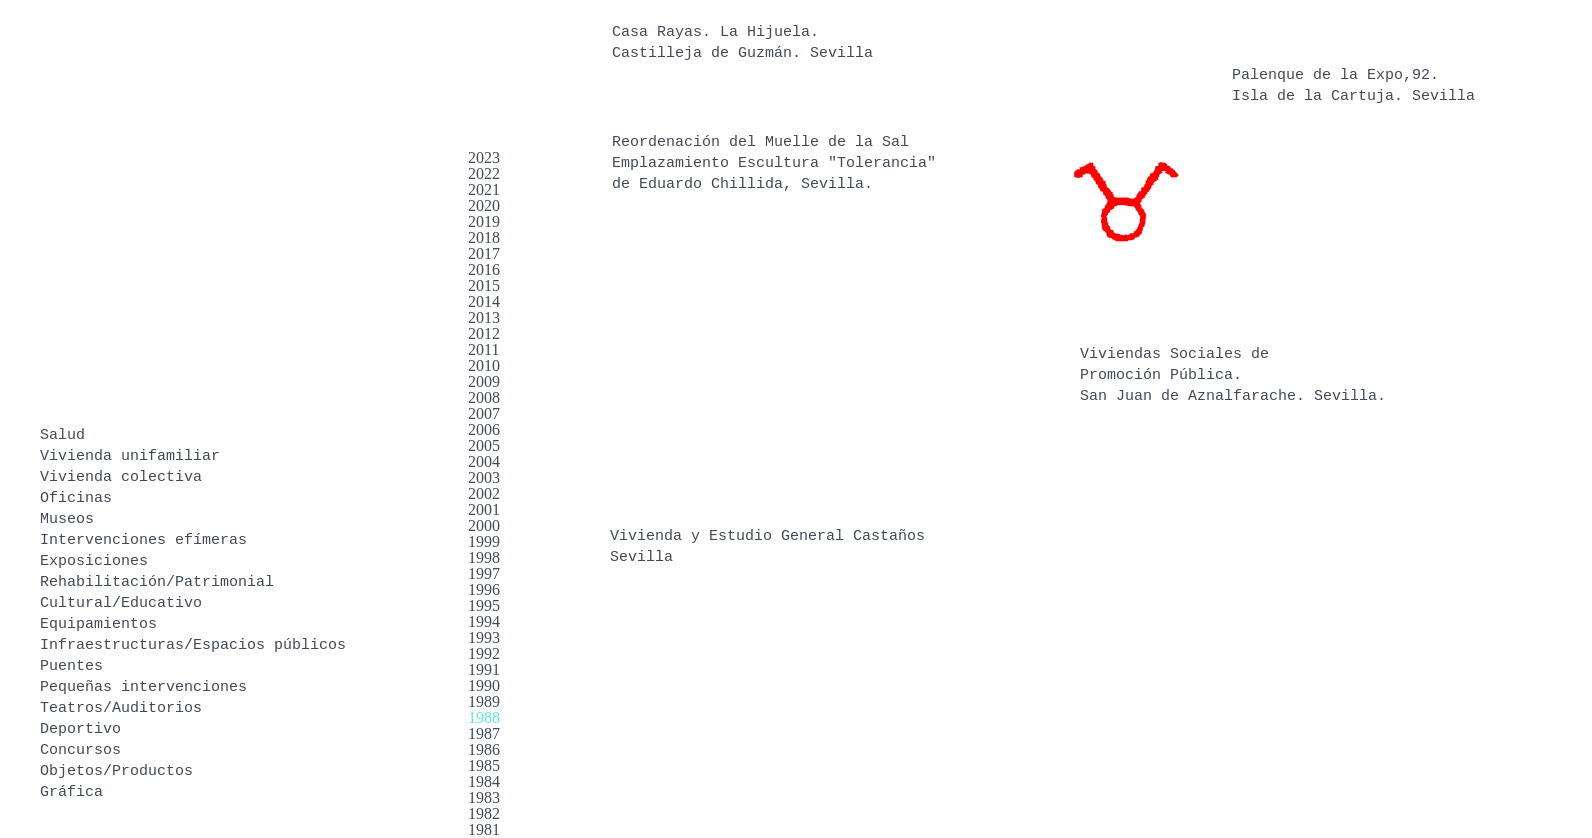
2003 (484, 477)
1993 (484, 637)
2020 (484, 205)
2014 (484, 301)
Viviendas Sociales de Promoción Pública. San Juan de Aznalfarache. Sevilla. (1233, 375)
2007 (484, 413)
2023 (484, 157)
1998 (484, 557)
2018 (484, 237)
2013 (484, 317)
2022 (484, 173)
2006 (484, 429)
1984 (484, 781)
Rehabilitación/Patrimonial (157, 582)
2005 (484, 445)
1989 (484, 701)
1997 (484, 573)
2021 (484, 189)
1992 (484, 653)
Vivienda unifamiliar (130, 456)
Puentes (71, 666)
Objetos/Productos (116, 771)
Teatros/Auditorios (121, 708)
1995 (484, 605)
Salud (62, 435)
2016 (484, 269)
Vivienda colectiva (121, 477)
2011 (483, 349)
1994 (484, 621)
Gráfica (71, 792)
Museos (67, 519)
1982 (484, 813)
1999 (484, 541)
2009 (484, 381)
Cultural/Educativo (121, 603)
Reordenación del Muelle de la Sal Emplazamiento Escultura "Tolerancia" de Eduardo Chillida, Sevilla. (774, 163)
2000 (484, 525)
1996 (484, 589)
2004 (484, 461)
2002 (484, 493)
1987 (484, 733)
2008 (484, 397)
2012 (484, 333)
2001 (484, 509)
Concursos (80, 750)
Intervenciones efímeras (143, 540)
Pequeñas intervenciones (143, 687)
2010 (484, 365)
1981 (484, 829)
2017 (484, 253)
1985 (484, 765)
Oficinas (76, 498)
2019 (484, 221)
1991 (484, 669)
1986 (484, 749)
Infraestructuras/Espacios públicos (193, 645)
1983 (484, 797)
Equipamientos (98, 624)
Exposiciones (94, 561)
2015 (484, 285)
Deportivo (80, 729)
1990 (484, 685)
